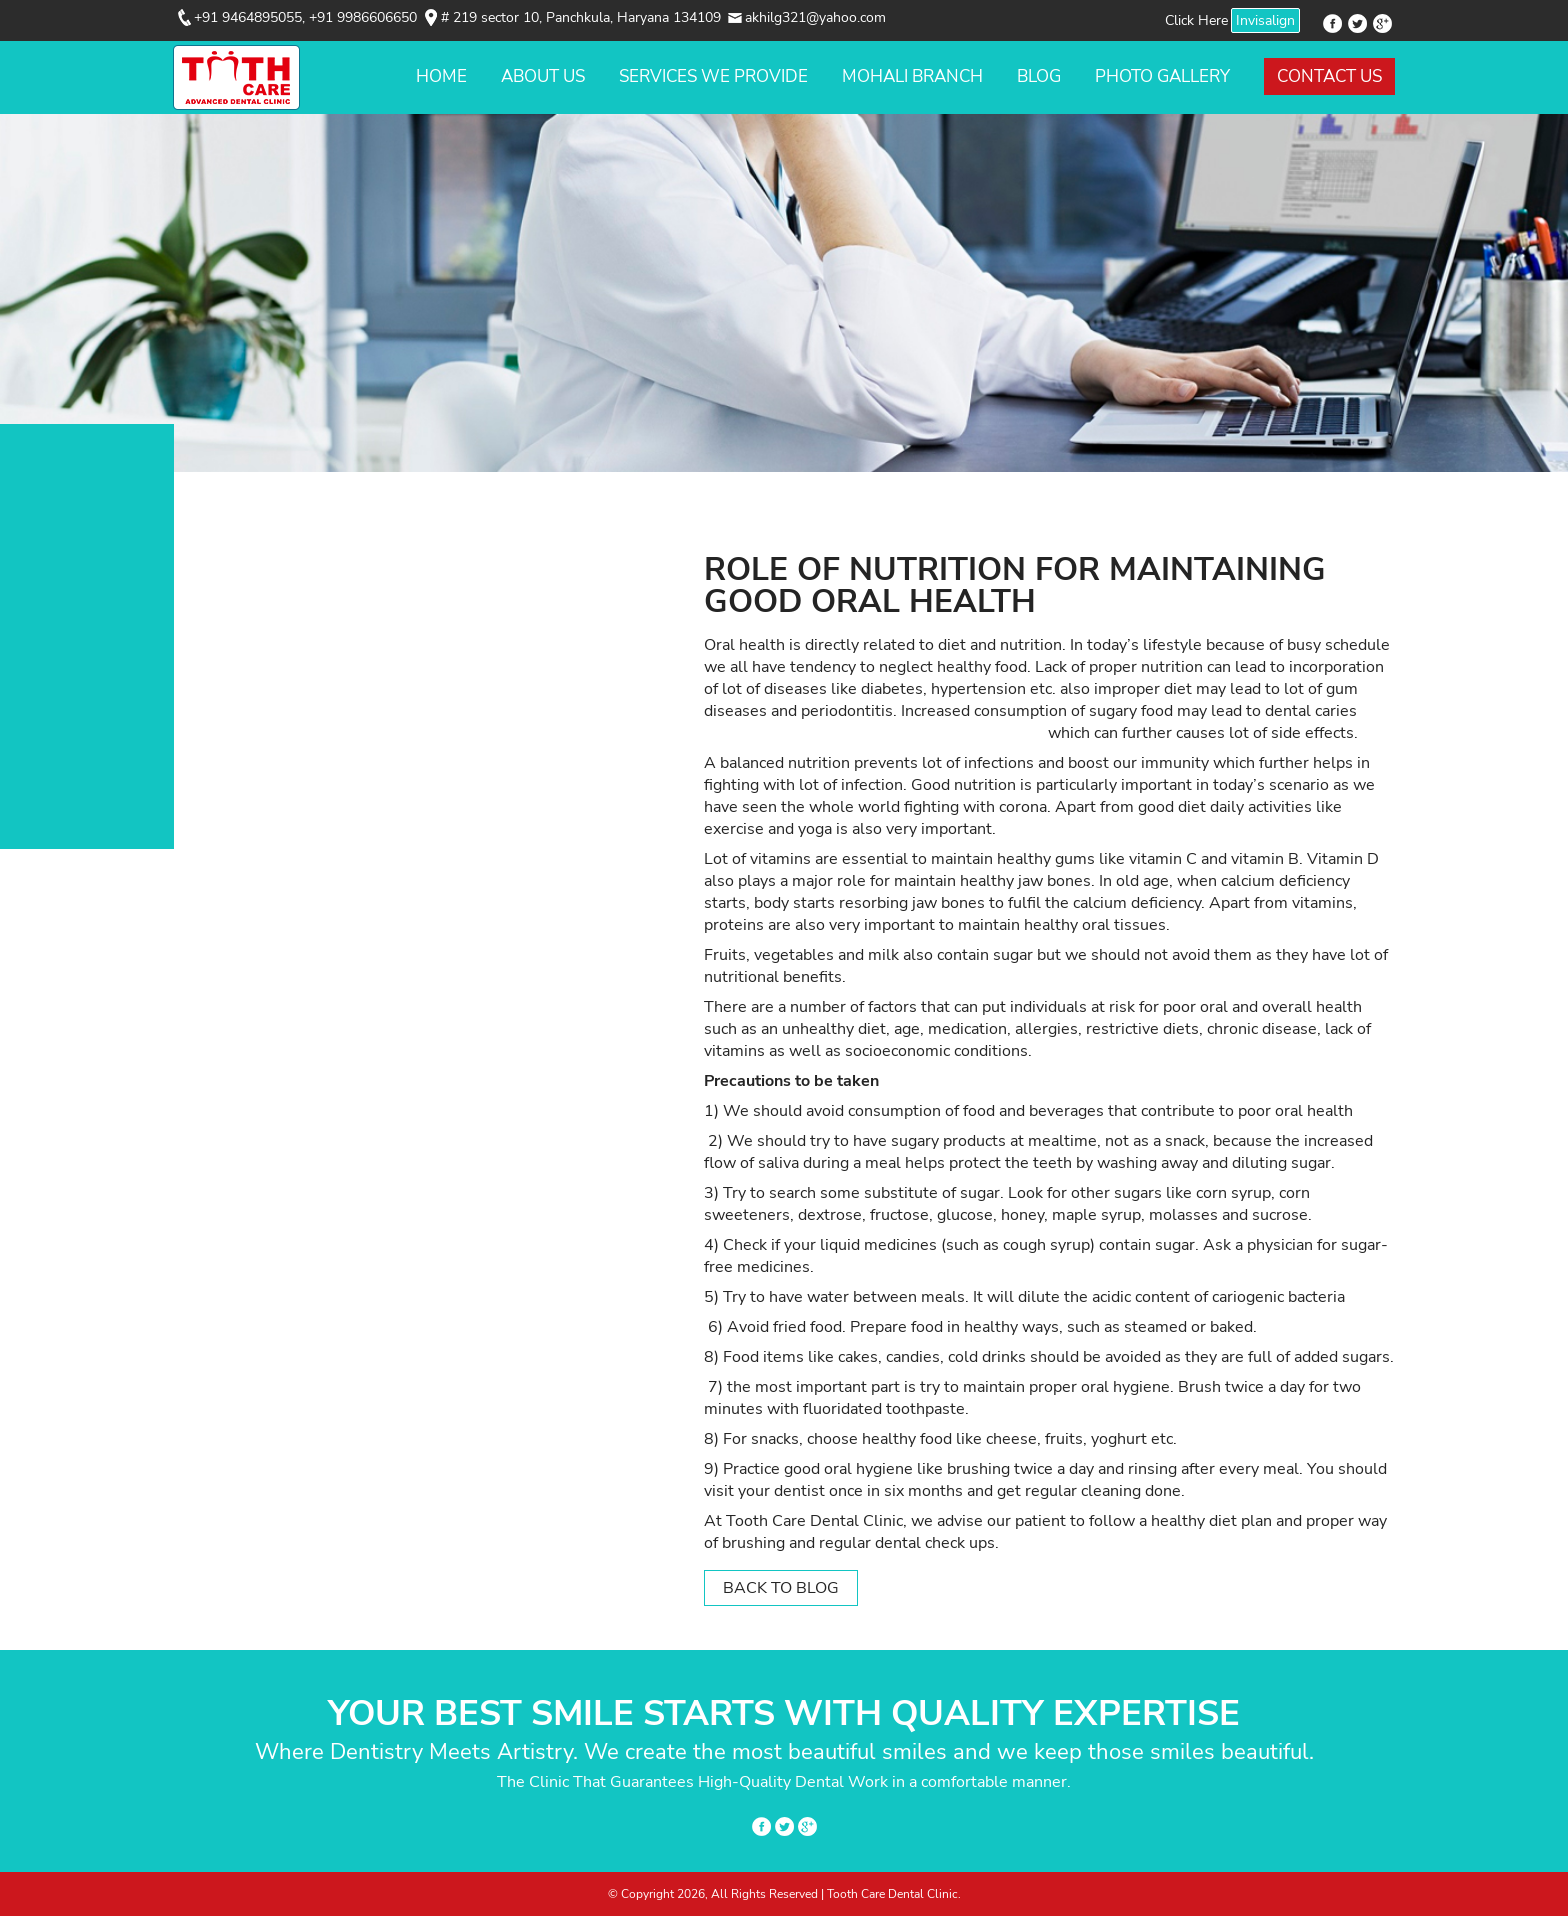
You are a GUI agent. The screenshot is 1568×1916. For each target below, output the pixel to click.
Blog (1039, 76)
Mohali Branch (912, 76)
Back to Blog (781, 1588)
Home (441, 76)
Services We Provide (713, 76)
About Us (543, 76)
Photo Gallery (1162, 76)
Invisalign (1265, 20)
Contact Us (1329, 76)
